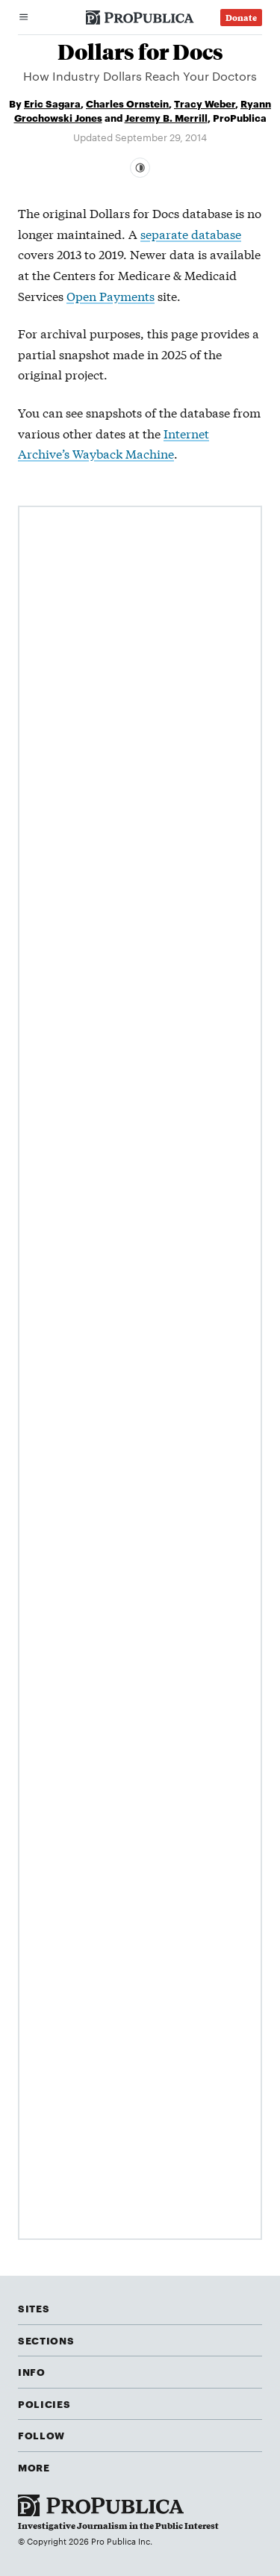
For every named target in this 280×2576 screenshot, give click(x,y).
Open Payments (110, 295)
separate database (190, 233)
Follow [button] (41, 2435)
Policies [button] (44, 2403)
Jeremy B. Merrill (166, 117)
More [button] (34, 2467)
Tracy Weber (204, 103)
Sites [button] (33, 2308)
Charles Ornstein (127, 103)
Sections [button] (46, 2340)
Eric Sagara (52, 103)
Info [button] (32, 2371)
